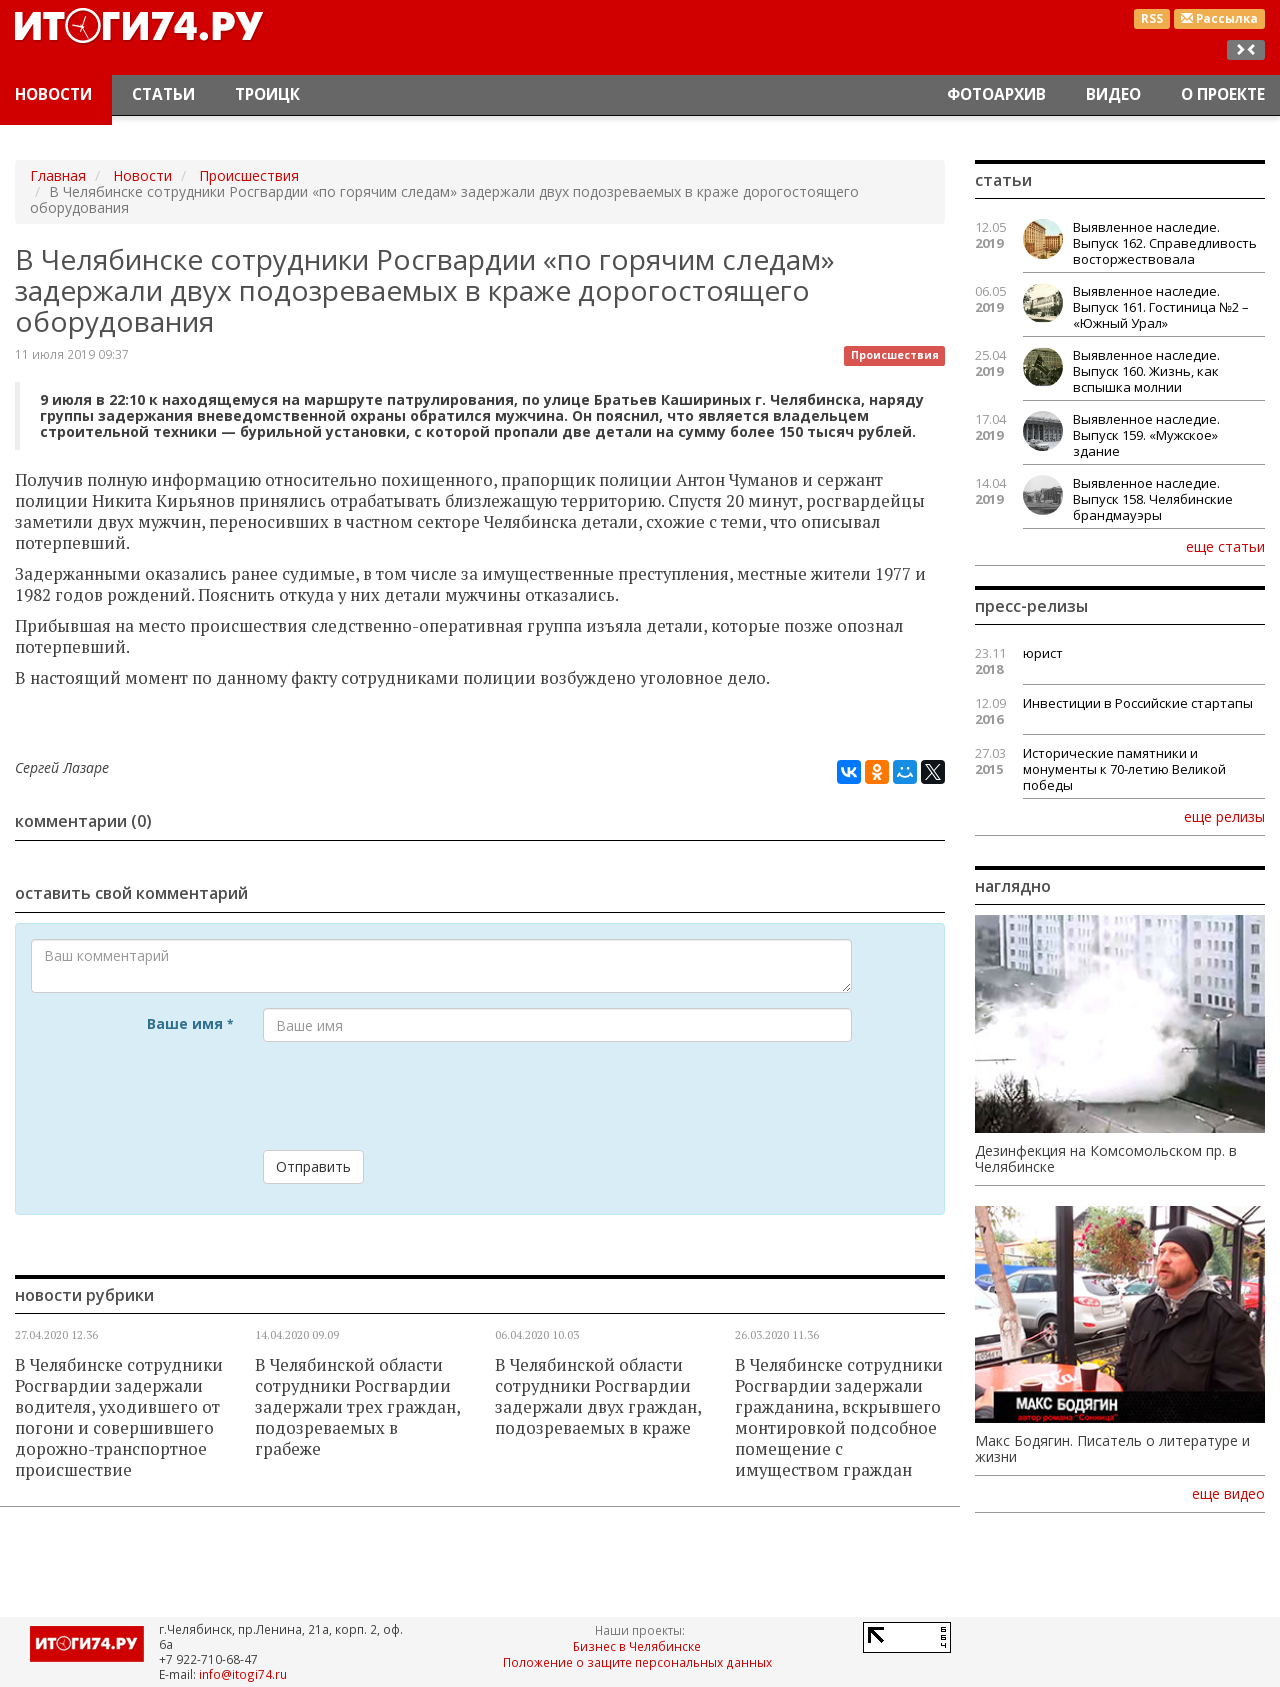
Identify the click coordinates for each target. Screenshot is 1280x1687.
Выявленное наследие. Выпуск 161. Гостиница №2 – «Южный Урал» (1161, 307)
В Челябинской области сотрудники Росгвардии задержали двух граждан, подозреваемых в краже (598, 1396)
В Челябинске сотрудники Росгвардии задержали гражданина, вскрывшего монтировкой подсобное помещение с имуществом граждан (839, 1417)
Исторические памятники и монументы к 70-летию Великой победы (1124, 769)
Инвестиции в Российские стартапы (1138, 703)
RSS (1152, 18)
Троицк (267, 94)
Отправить (313, 1166)
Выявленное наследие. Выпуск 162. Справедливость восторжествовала (1165, 243)
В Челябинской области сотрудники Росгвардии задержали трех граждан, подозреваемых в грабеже (357, 1407)
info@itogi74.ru (243, 1674)
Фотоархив (996, 94)
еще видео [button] (1228, 1494)
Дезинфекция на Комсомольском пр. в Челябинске (1106, 1159)
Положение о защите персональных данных (637, 1662)
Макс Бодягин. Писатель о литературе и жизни (1112, 1449)
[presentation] (415, 1096)
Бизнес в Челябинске (637, 1646)
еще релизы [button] (1224, 816)
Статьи (163, 94)
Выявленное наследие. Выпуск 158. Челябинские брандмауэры (1153, 499)
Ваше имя (190, 1023)
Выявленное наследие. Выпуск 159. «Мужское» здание (1146, 435)
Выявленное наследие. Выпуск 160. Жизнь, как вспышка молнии (1146, 371)
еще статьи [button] (1225, 546)
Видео (1113, 94)
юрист (1043, 653)
